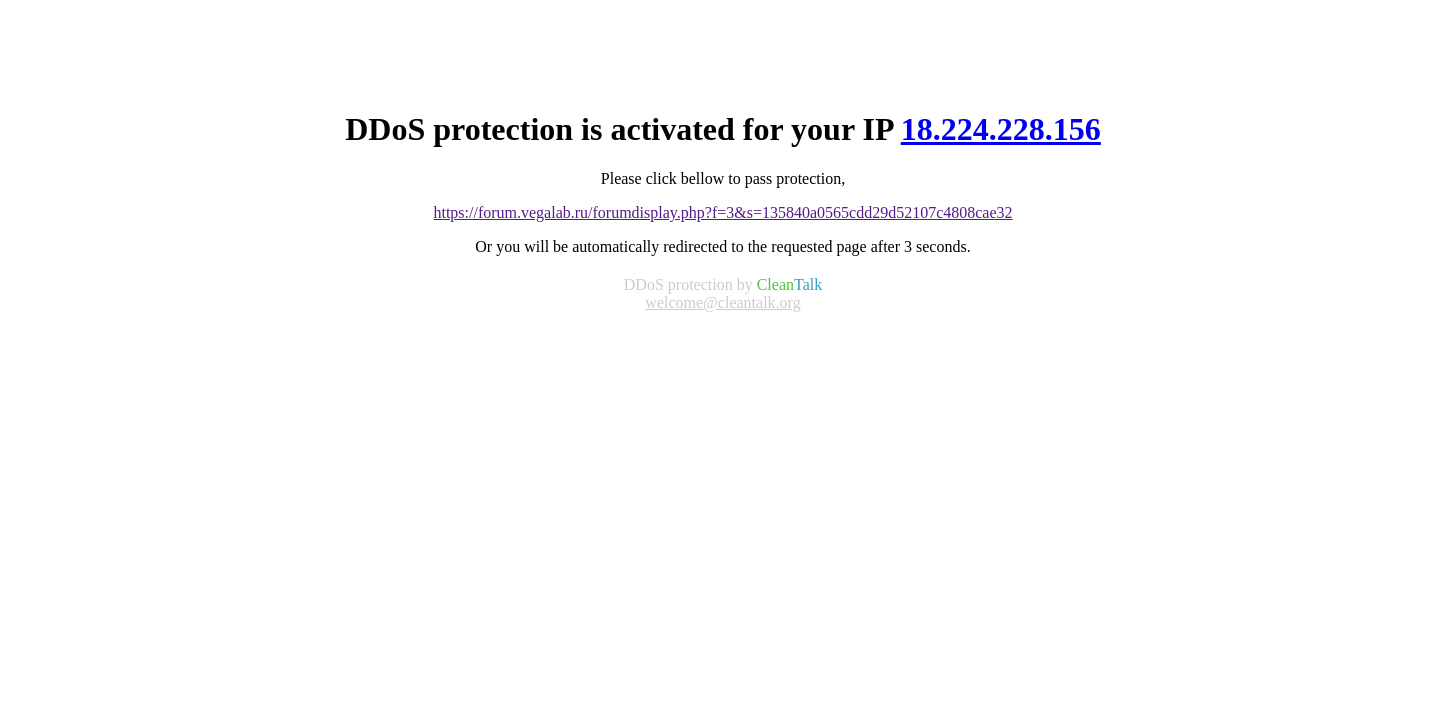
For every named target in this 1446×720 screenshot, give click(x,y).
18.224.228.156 (1001, 129)
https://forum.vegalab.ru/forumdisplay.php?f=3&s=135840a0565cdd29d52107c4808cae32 (722, 212)
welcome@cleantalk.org (722, 302)
